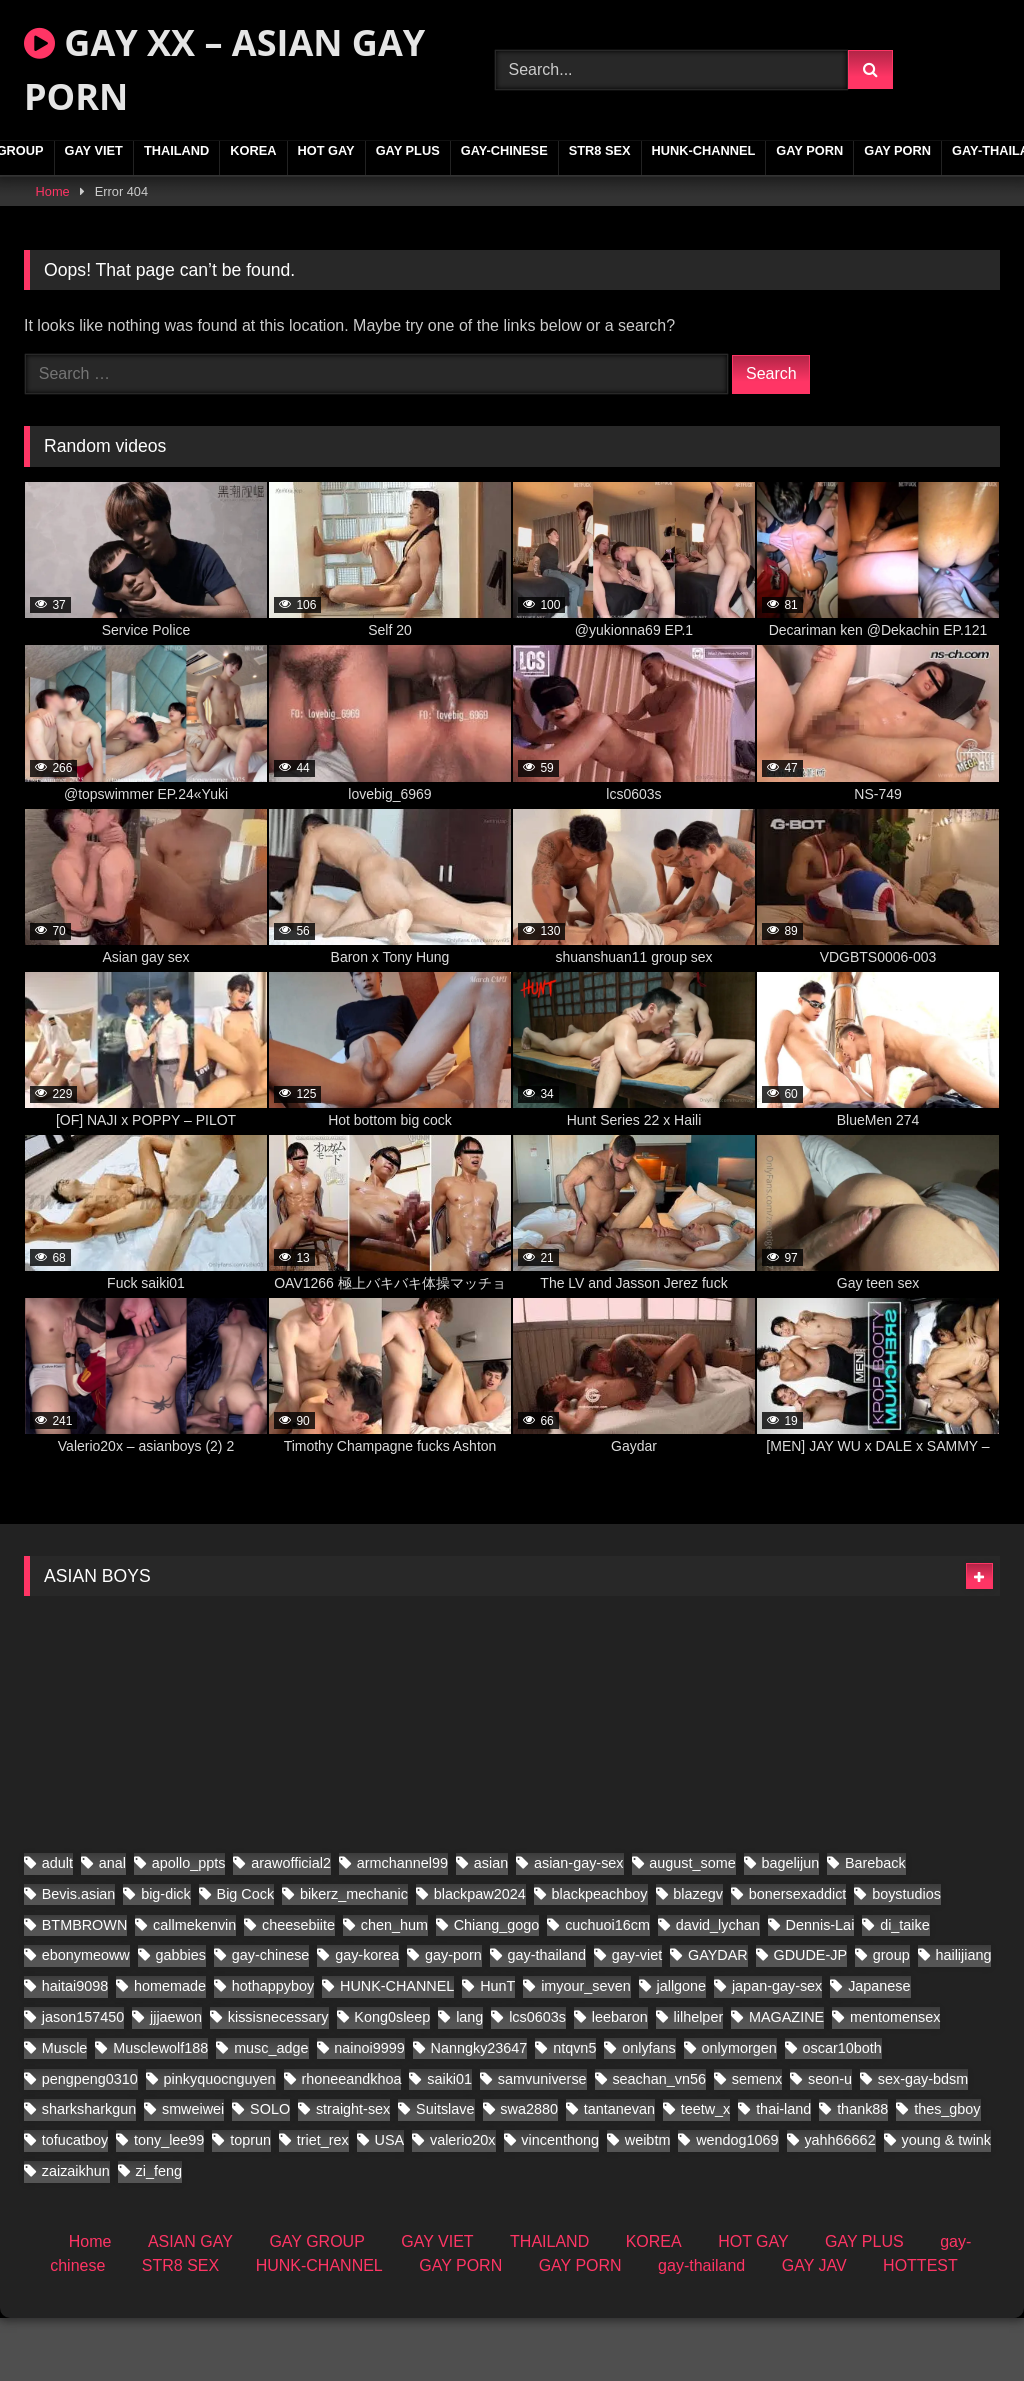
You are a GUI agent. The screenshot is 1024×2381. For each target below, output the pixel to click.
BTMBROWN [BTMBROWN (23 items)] (85, 1987)
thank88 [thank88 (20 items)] (862, 2172)
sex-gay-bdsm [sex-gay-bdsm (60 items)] (923, 2141)
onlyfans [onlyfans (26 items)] (649, 2111)
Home (53, 191)
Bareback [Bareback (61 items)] (875, 1926)
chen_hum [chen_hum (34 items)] (394, 1987)
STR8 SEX (600, 150)
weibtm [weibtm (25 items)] (648, 2203)
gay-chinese (504, 150)
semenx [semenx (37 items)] (757, 2141)
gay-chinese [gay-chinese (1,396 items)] (271, 2018)
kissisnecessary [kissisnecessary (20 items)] (278, 2080)
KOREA (253, 150)
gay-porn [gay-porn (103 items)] (453, 2018)
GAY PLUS (408, 150)
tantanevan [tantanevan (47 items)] (619, 2172)
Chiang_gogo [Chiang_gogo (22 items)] (497, 1987)
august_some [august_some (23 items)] (692, 1926)
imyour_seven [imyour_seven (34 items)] (586, 2049)
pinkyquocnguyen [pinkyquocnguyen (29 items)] (220, 2141)
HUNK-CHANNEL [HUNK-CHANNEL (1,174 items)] (397, 2049)
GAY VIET (94, 150)
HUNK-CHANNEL (704, 150)
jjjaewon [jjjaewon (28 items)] (176, 2080)
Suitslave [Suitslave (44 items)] (445, 2172)
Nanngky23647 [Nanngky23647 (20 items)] (479, 2111)
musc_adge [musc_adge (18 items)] (271, 2111)
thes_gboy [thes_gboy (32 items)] (947, 2172)
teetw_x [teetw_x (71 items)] (706, 2172)
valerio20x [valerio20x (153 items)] (463, 2203)
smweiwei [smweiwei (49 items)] (193, 2172)
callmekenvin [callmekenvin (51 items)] (194, 1987)
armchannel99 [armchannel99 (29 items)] (402, 1926)
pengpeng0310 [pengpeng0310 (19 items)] (90, 2141)
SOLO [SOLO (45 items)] (270, 2172)
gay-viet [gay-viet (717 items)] (637, 2018)
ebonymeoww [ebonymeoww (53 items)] (86, 2018)
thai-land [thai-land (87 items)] (783, 2172)
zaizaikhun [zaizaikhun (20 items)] (76, 2234)
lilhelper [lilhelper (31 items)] (699, 2080)
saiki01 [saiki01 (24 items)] (449, 2141)
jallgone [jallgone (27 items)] (682, 2049)
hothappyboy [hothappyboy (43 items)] (273, 2049)
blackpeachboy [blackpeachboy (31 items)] (600, 1957)
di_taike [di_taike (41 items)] (905, 1987)
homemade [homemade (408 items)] (170, 2049)
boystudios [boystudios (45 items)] (906, 1957)
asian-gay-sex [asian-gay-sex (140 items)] (579, 1926)
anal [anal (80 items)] (112, 1926)
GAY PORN (809, 150)
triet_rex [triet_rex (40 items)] (323, 2203)
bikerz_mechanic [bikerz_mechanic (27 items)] (354, 1957)
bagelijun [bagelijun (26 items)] (791, 1926)
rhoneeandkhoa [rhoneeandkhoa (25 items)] (351, 2141)
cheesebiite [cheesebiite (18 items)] (298, 1987)
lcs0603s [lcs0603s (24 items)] (537, 2080)
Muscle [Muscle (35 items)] (65, 2111)
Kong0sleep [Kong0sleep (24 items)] (392, 2080)
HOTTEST (920, 2328)
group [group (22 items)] (891, 2018)
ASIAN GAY (190, 2304)
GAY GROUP (316, 2304)
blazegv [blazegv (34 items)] (698, 1957)
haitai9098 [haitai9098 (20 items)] (75, 2049)
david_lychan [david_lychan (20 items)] (718, 1987)
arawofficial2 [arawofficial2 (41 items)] (291, 1926)
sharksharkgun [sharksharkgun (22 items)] (89, 2172)
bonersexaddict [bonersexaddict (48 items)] (798, 1957)
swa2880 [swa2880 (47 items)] (529, 2172)
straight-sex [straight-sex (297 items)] (353, 2172)
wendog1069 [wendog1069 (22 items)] (737, 2203)
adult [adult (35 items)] (57, 1926)
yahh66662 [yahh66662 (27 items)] (839, 2203)
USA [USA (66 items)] (390, 2203)
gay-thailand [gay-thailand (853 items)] (547, 2018)
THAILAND (176, 150)
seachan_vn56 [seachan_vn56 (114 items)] (659, 2141)
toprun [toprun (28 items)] (250, 2203)
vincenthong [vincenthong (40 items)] (560, 2203)
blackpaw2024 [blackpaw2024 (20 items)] (480, 1957)
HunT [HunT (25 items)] (497, 2049)
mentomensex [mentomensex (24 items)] (895, 2080)
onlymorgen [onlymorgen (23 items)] (739, 2111)
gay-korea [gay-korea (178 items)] (367, 2018)
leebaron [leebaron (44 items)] (620, 2080)
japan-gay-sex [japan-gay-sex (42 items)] (777, 2049)
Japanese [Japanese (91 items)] (879, 2049)
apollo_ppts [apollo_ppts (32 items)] (189, 1926)
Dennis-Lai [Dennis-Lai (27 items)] (820, 1987)
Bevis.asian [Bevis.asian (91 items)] (79, 1957)
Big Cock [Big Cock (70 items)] (246, 1957)
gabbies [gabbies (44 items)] (181, 2018)
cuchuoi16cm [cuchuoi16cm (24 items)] (607, 1987)
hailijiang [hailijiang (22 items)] (963, 2018)
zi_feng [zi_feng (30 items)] (159, 2234)
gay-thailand (701, 2328)
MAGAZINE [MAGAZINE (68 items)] (786, 2080)
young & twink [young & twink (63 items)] (946, 2203)
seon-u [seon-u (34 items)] (830, 2141)
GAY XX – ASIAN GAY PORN (224, 69)
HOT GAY (326, 150)
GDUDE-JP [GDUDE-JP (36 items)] (810, 2018)
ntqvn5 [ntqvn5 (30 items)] (574, 2111)
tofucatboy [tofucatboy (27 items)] (75, 2203)
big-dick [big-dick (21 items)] (166, 1957)
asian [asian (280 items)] (491, 1926)
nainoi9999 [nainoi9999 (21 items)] (369, 2111)
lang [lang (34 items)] (469, 2080)
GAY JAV (814, 2328)
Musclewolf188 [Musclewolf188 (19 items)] (160, 2111)
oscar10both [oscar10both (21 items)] (842, 2111)
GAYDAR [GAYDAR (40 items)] (718, 2018)
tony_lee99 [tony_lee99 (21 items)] (169, 2203)
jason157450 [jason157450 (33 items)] (83, 2080)
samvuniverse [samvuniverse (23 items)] (542, 2141)
